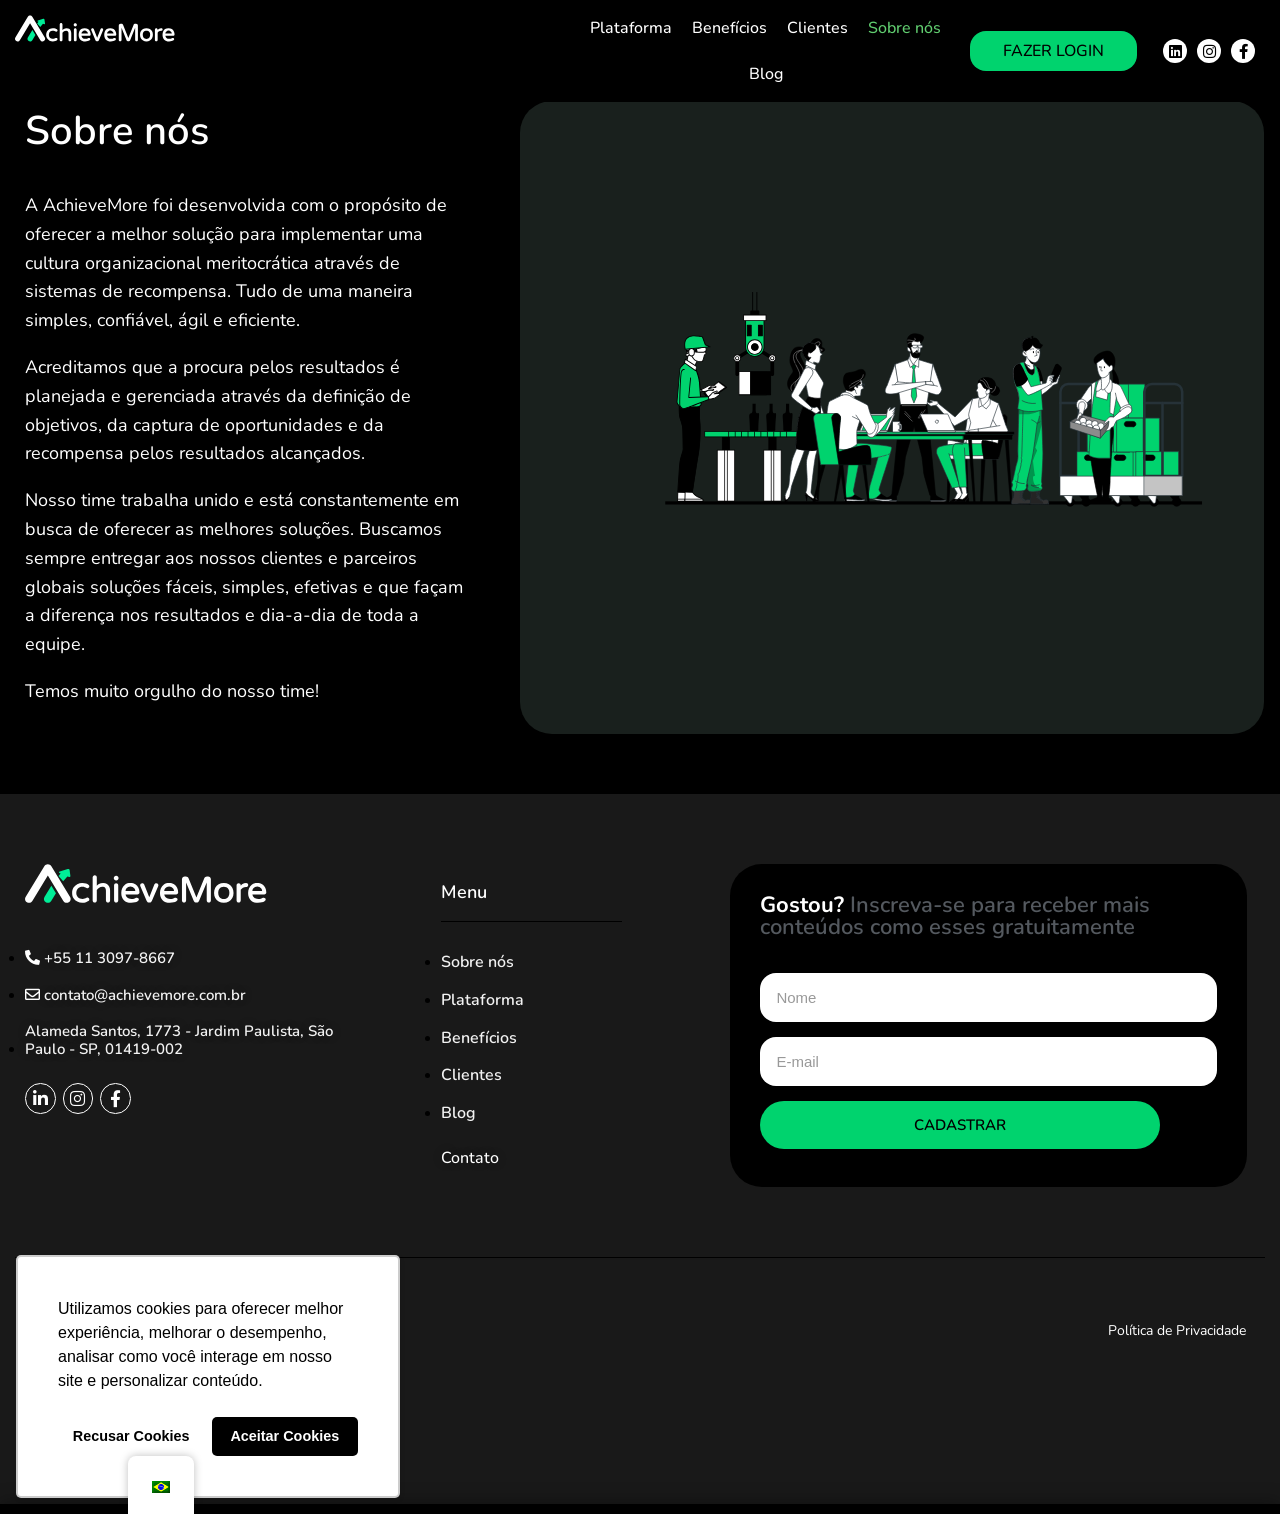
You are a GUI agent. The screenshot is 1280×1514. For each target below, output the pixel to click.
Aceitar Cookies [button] (284, 1436)
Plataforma (631, 28)
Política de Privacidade (1177, 1330)
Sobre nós (904, 28)
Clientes (817, 28)
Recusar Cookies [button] (131, 1436)
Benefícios (729, 28)
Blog (766, 74)
